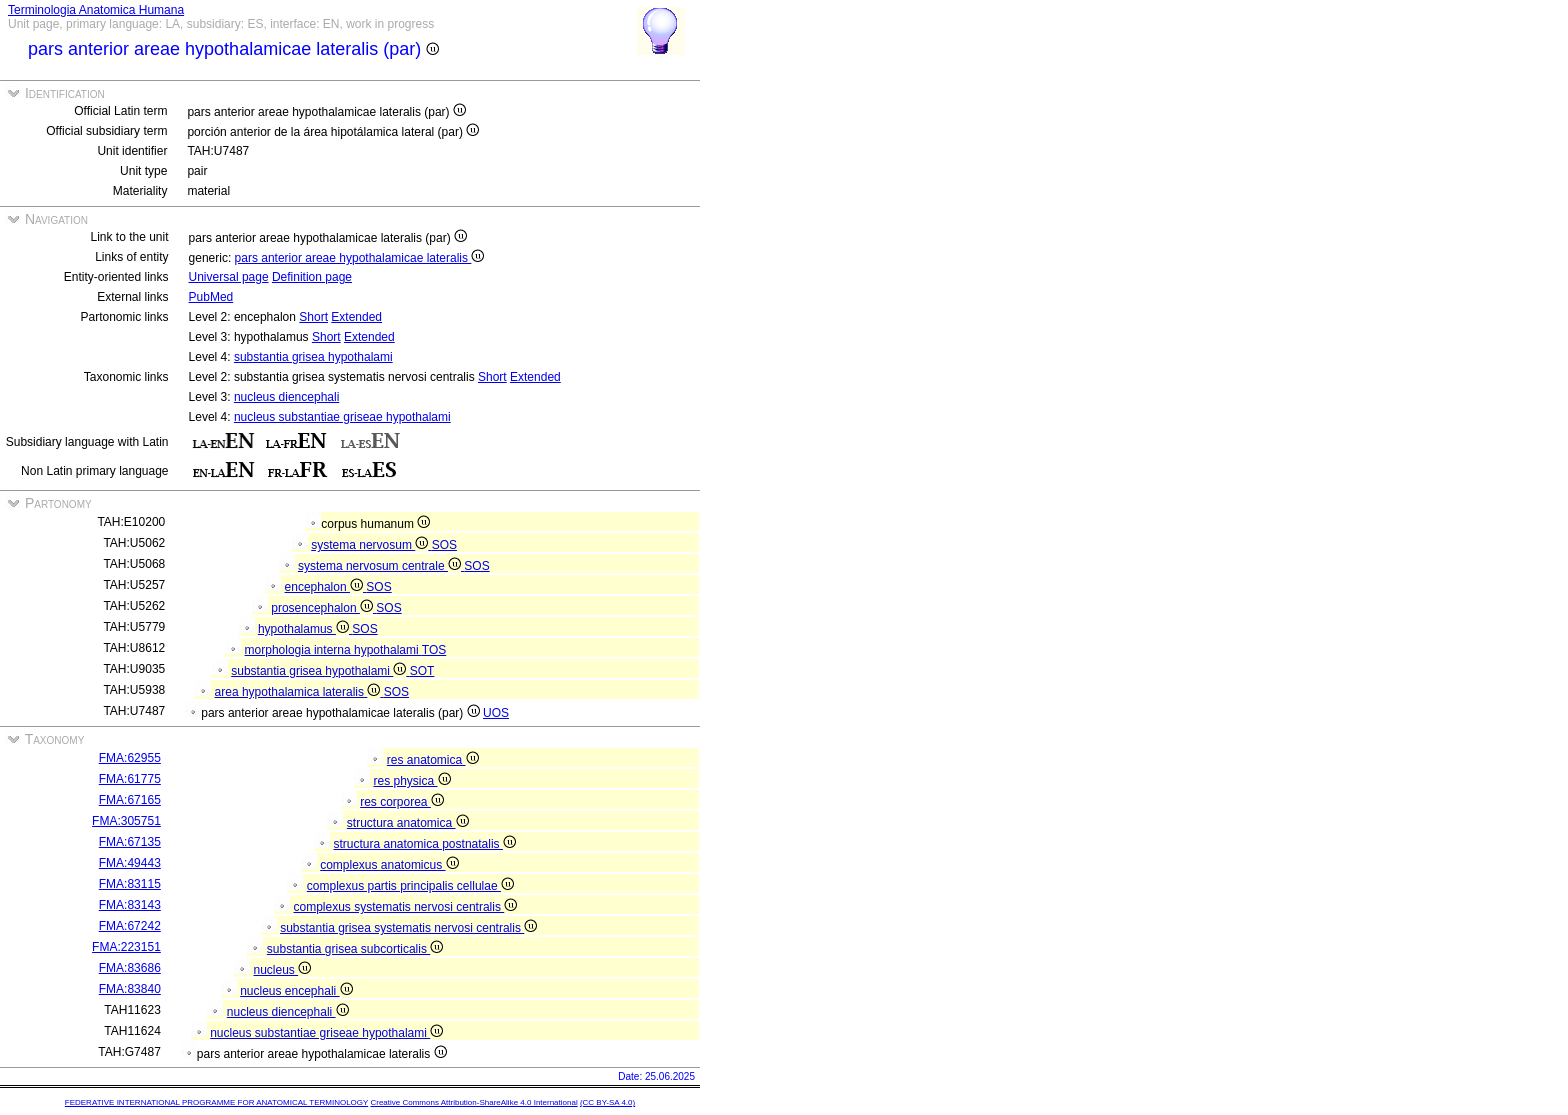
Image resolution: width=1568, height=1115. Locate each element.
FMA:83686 (130, 968)
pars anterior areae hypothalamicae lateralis (360, 258)
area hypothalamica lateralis (299, 692)
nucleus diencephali (286, 397)
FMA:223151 (126, 947)
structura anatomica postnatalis (424, 844)
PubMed (211, 297)
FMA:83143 (130, 905)
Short (313, 317)
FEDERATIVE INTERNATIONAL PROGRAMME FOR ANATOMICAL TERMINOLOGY (216, 1102)
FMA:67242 (130, 926)
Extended (356, 317)
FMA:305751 (126, 821)
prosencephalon (323, 608)
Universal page (229, 277)
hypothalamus (305, 629)
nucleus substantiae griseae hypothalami (342, 417)
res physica (411, 781)
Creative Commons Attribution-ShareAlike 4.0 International (473, 1102)
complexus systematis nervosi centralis (405, 907)
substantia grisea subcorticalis (355, 949)
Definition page (312, 277)
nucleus (282, 970)
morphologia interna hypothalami (333, 650)
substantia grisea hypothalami (313, 357)
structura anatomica (408, 823)
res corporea (402, 802)
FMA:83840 (130, 989)
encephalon (326, 587)
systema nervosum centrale (381, 566)
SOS (444, 545)
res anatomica (433, 760)
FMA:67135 (130, 842)
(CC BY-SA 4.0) (607, 1102)
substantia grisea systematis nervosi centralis (408, 928)
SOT (422, 671)
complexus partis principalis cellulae (410, 886)
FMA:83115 (130, 884)
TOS (434, 650)
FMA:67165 (130, 800)
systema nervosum (371, 545)
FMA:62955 (130, 758)
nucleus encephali (296, 991)
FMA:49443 (130, 863)
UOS (496, 713)
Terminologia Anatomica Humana (96, 10)
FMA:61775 (130, 779)
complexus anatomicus (389, 865)
